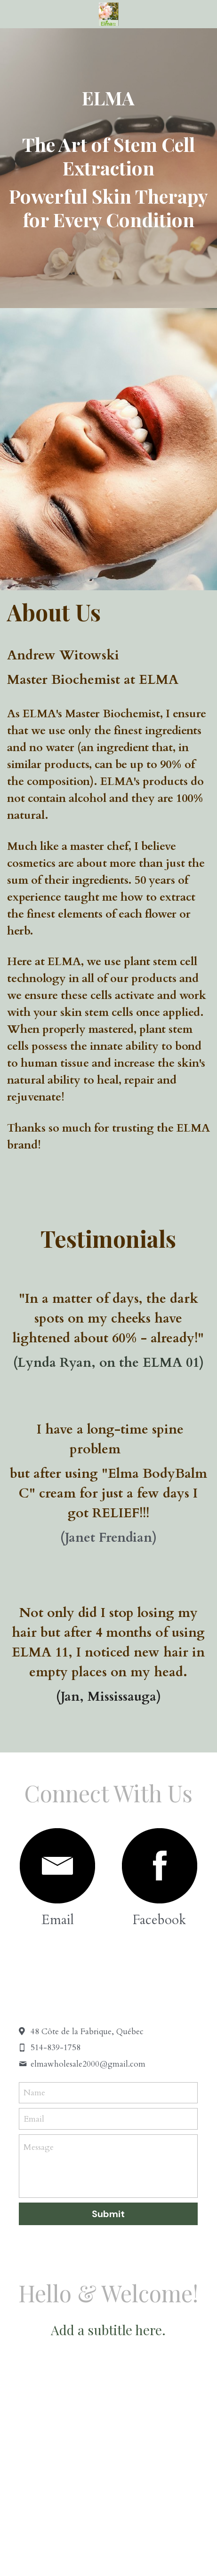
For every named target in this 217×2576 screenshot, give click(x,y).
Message (39, 2147)
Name (34, 2093)
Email (34, 2118)
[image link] (57, 1865)
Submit (108, 2214)
